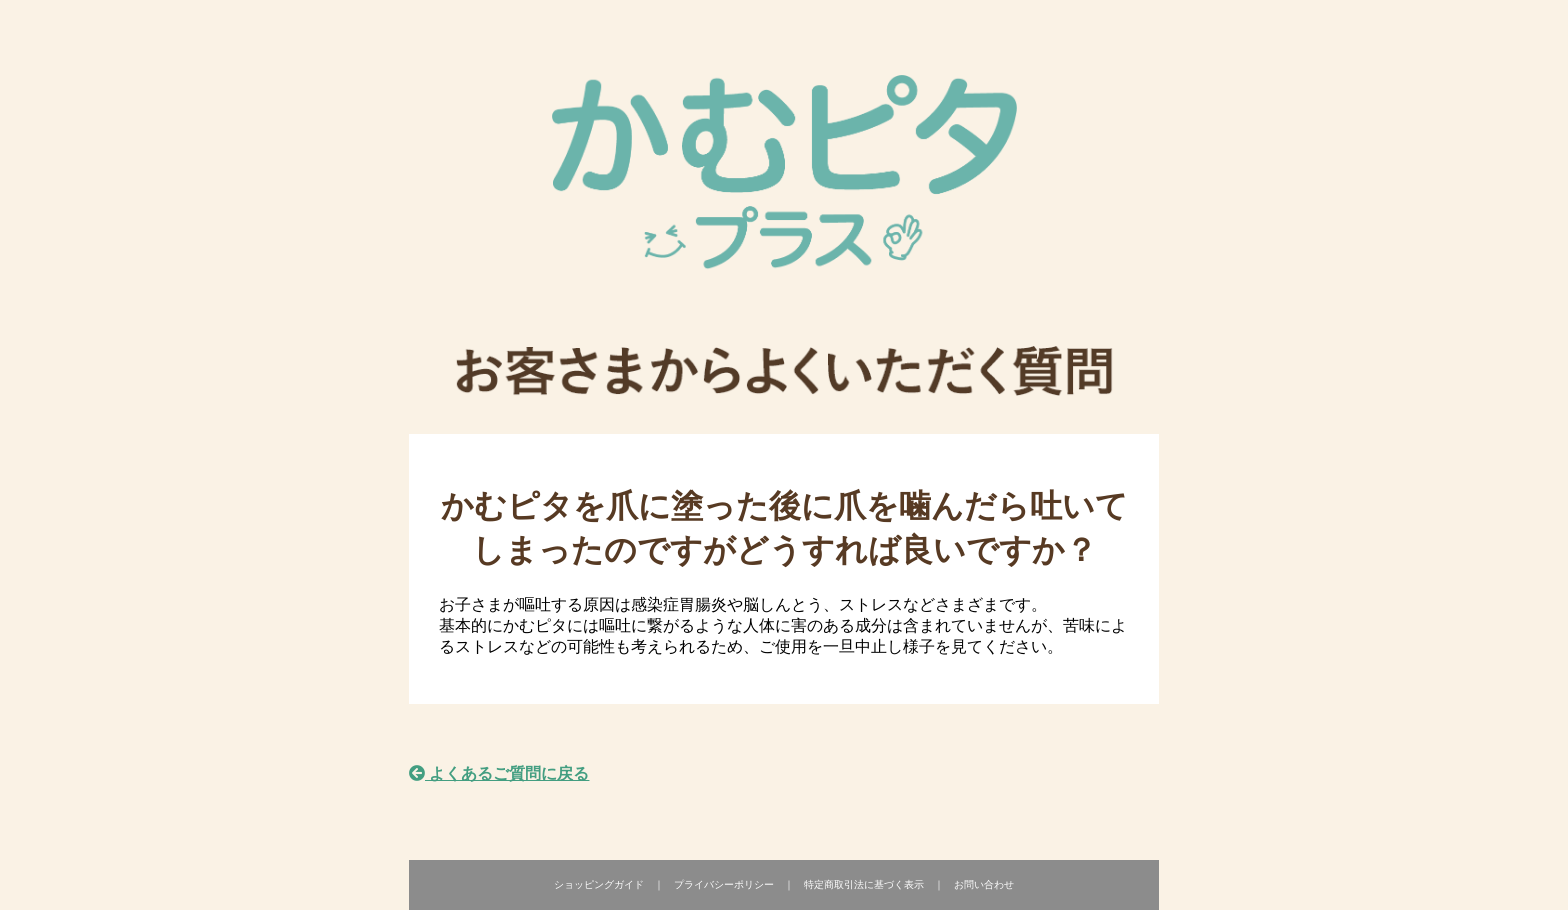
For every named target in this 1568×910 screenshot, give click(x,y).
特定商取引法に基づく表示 (864, 884)
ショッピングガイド (599, 884)
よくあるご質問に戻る (499, 773)
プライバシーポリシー (724, 884)
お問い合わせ (984, 884)
